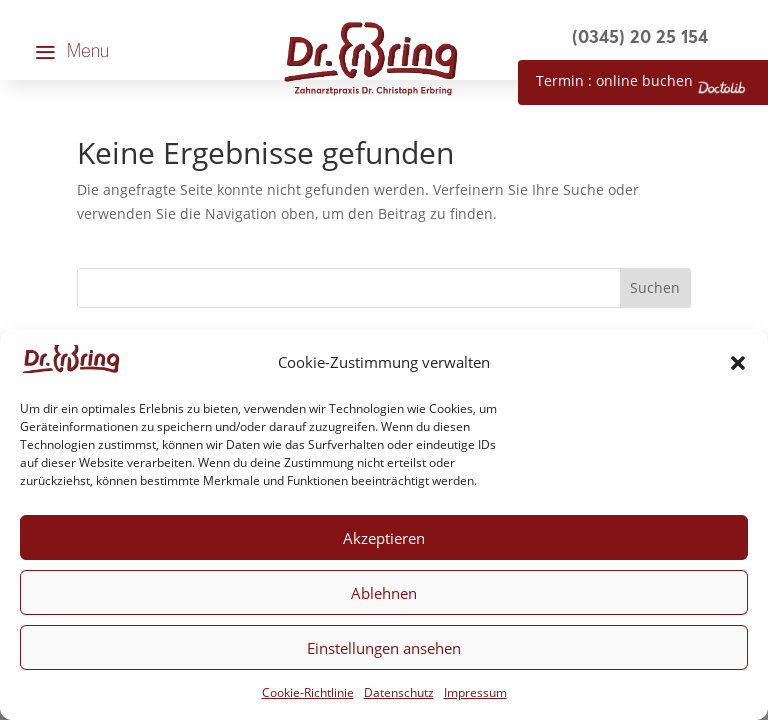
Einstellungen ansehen (384, 648)
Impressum (475, 692)
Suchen (655, 287)
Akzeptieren (384, 538)
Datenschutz (399, 692)
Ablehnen (384, 593)
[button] (738, 363)
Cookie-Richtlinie (308, 692)
